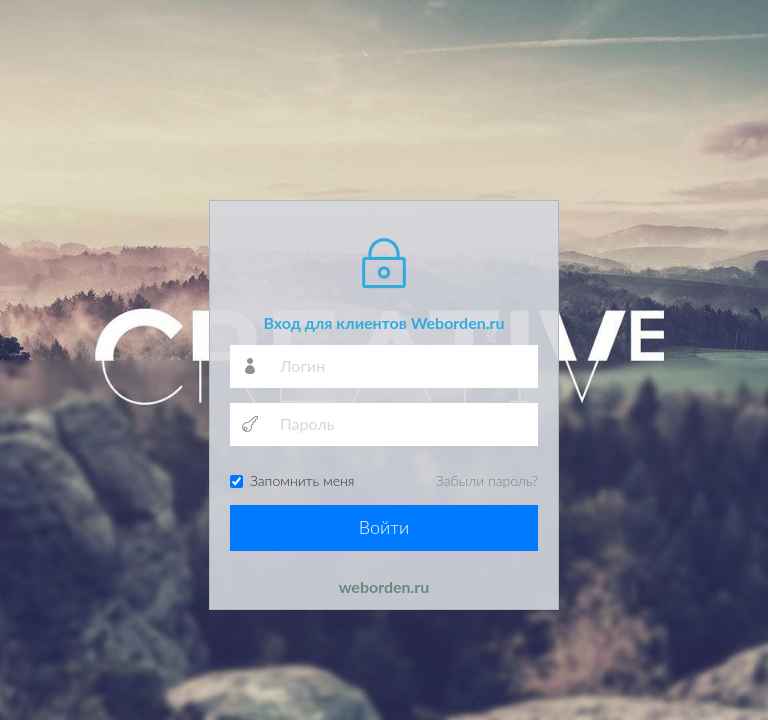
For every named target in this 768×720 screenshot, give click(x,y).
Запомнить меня (384, 481)
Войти (384, 527)
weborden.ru (384, 586)
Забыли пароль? (487, 480)
